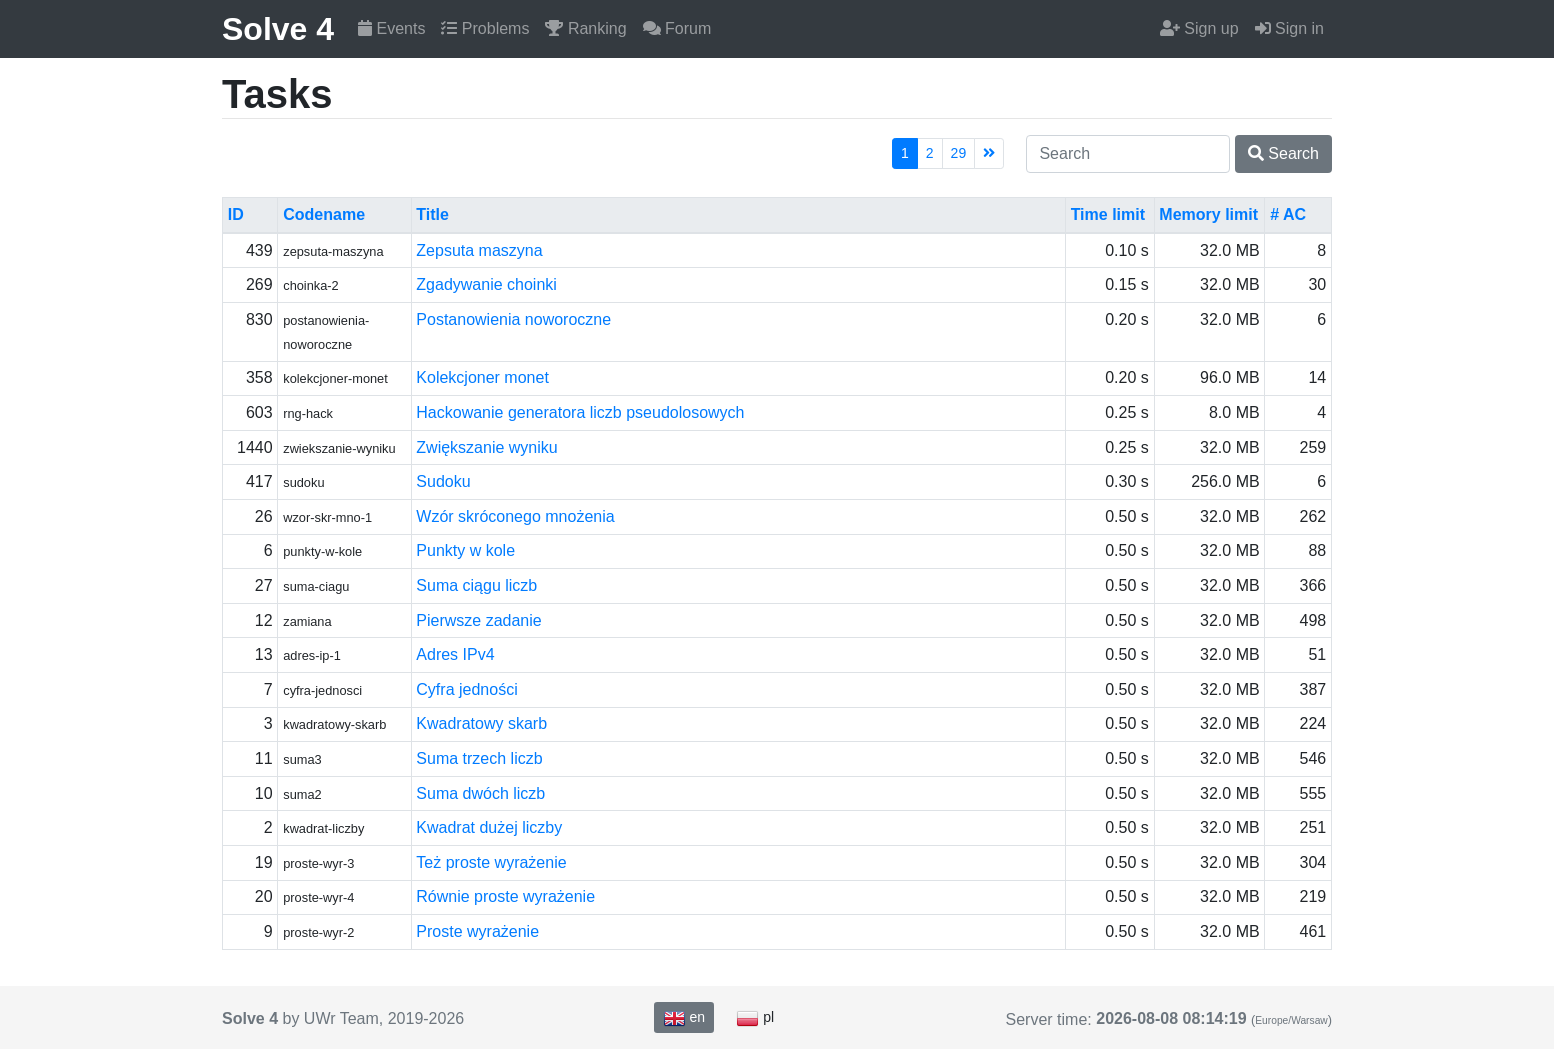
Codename (324, 214)
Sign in (1289, 28)
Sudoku (443, 481)
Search (1283, 153)
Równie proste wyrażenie (505, 896)
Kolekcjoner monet (482, 377)
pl (755, 1018)
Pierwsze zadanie (478, 620)
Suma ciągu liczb (476, 585)
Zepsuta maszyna (479, 250)
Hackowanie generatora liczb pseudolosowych (580, 412)
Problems (485, 28)
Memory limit (1208, 214)
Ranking (585, 28)
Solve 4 (278, 29)
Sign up (1199, 28)
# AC (1288, 214)
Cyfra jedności (466, 689)
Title (432, 214)
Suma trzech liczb (479, 758)
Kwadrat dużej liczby (489, 827)
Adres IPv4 (455, 654)
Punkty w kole (465, 550)
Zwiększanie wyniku (486, 447)
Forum (677, 28)
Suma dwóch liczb (480, 793)
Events (391, 28)
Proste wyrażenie (477, 931)
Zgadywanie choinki (486, 284)
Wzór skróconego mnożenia (515, 516)
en (684, 1018)
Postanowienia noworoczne (513, 319)
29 (959, 153)
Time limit (1108, 214)
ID (236, 214)
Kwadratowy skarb (481, 723)
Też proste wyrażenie (491, 862)
